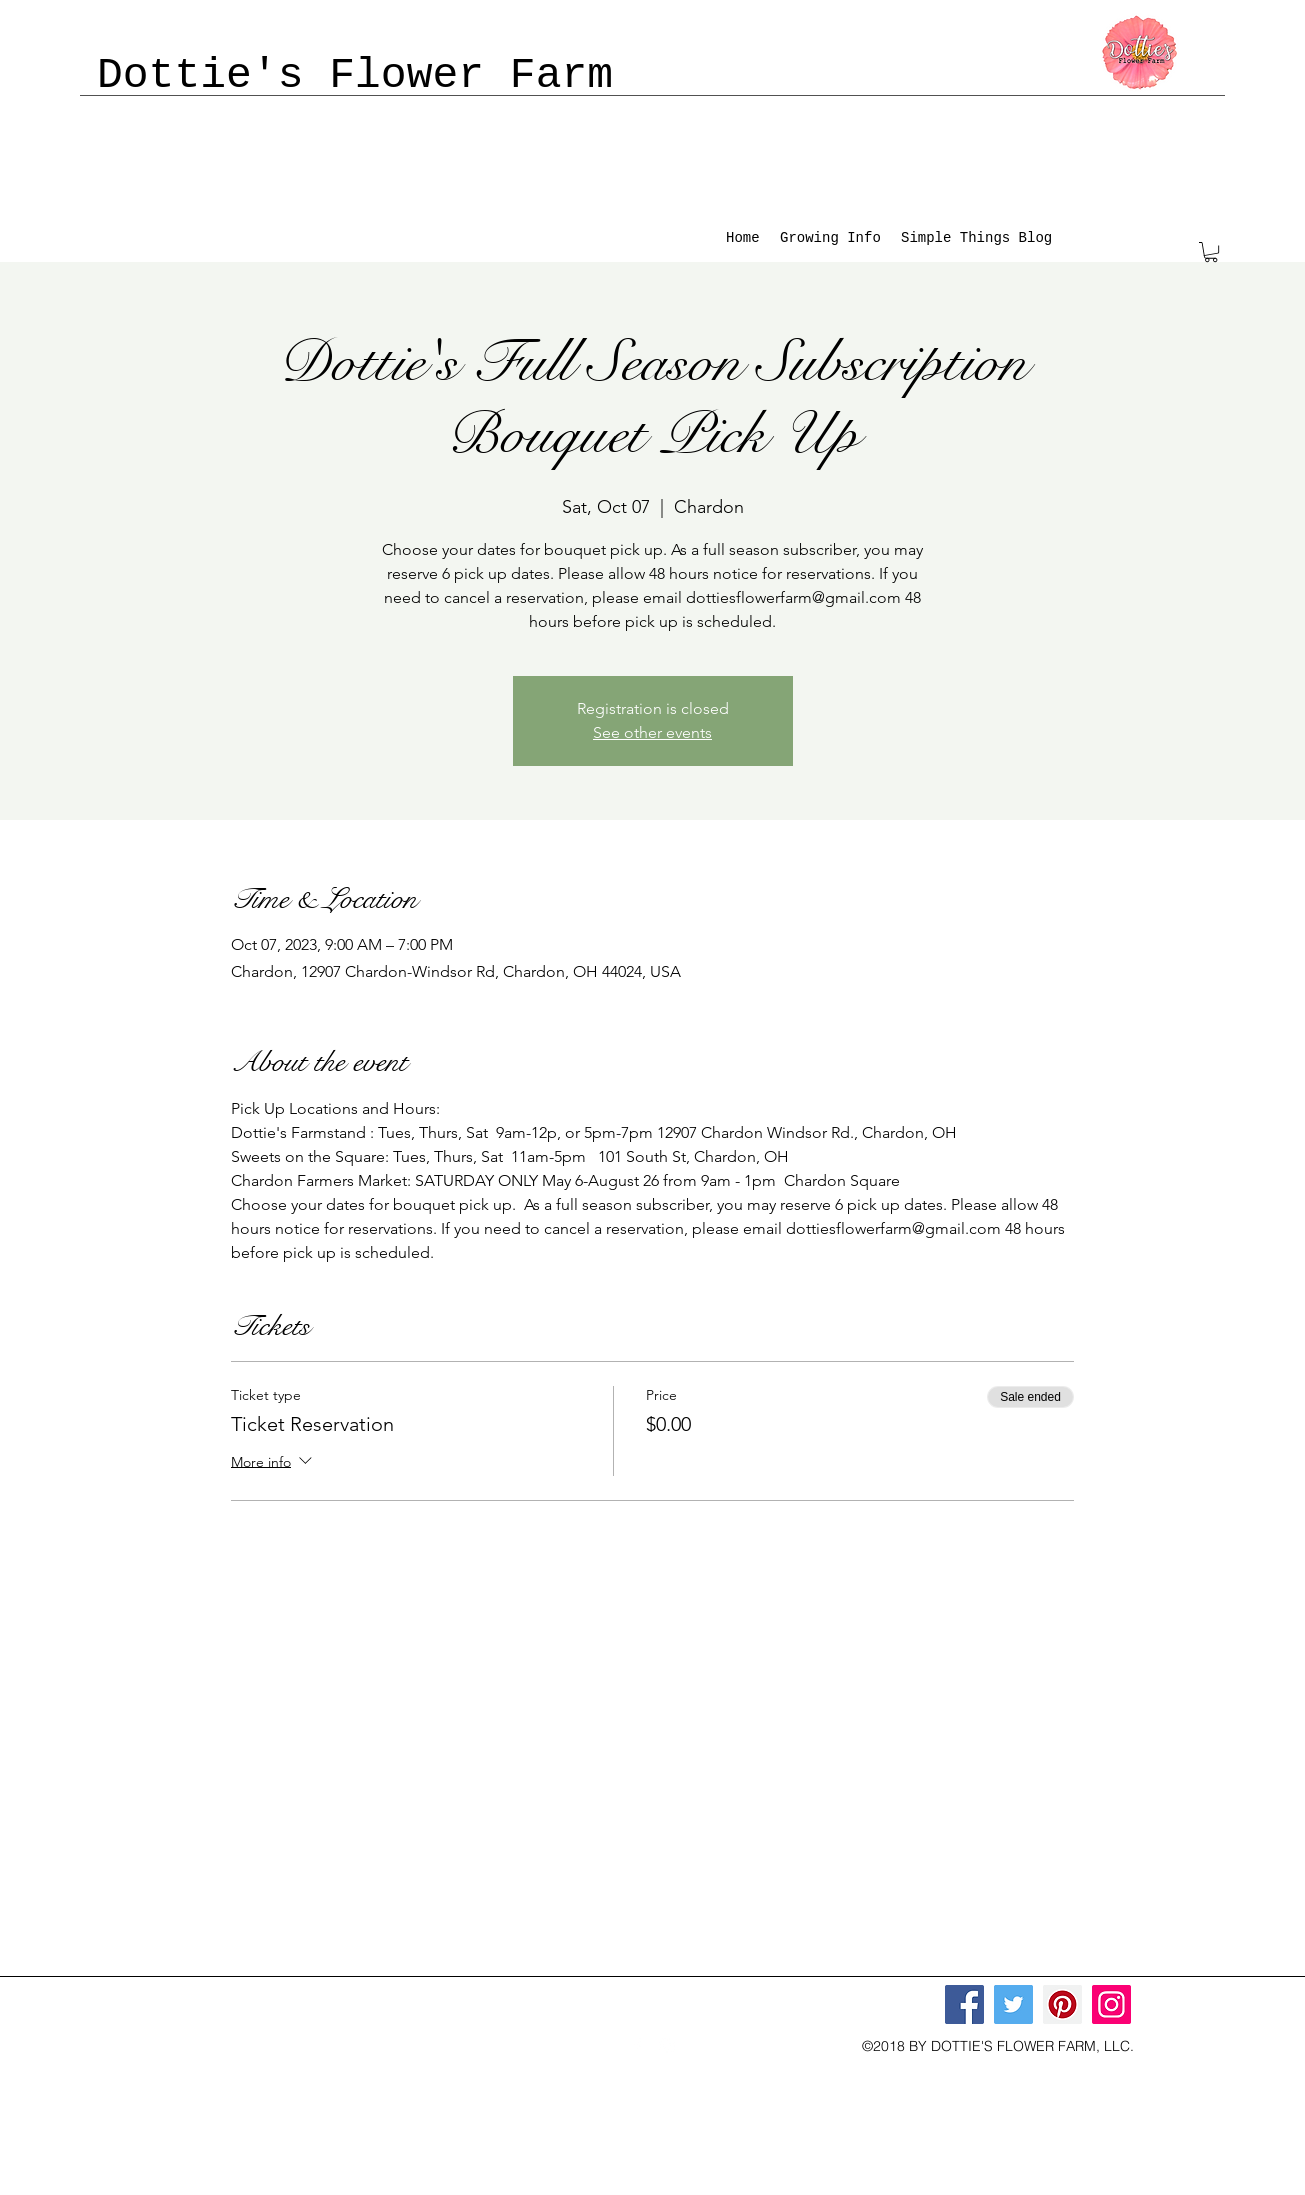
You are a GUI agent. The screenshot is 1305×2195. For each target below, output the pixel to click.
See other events (652, 732)
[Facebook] (964, 2004)
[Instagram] (1111, 2004)
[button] (1211, 252)
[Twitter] (1013, 2004)
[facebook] (637, 2046)
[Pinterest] (1062, 2004)
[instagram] (667, 2046)
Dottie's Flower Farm (355, 75)
